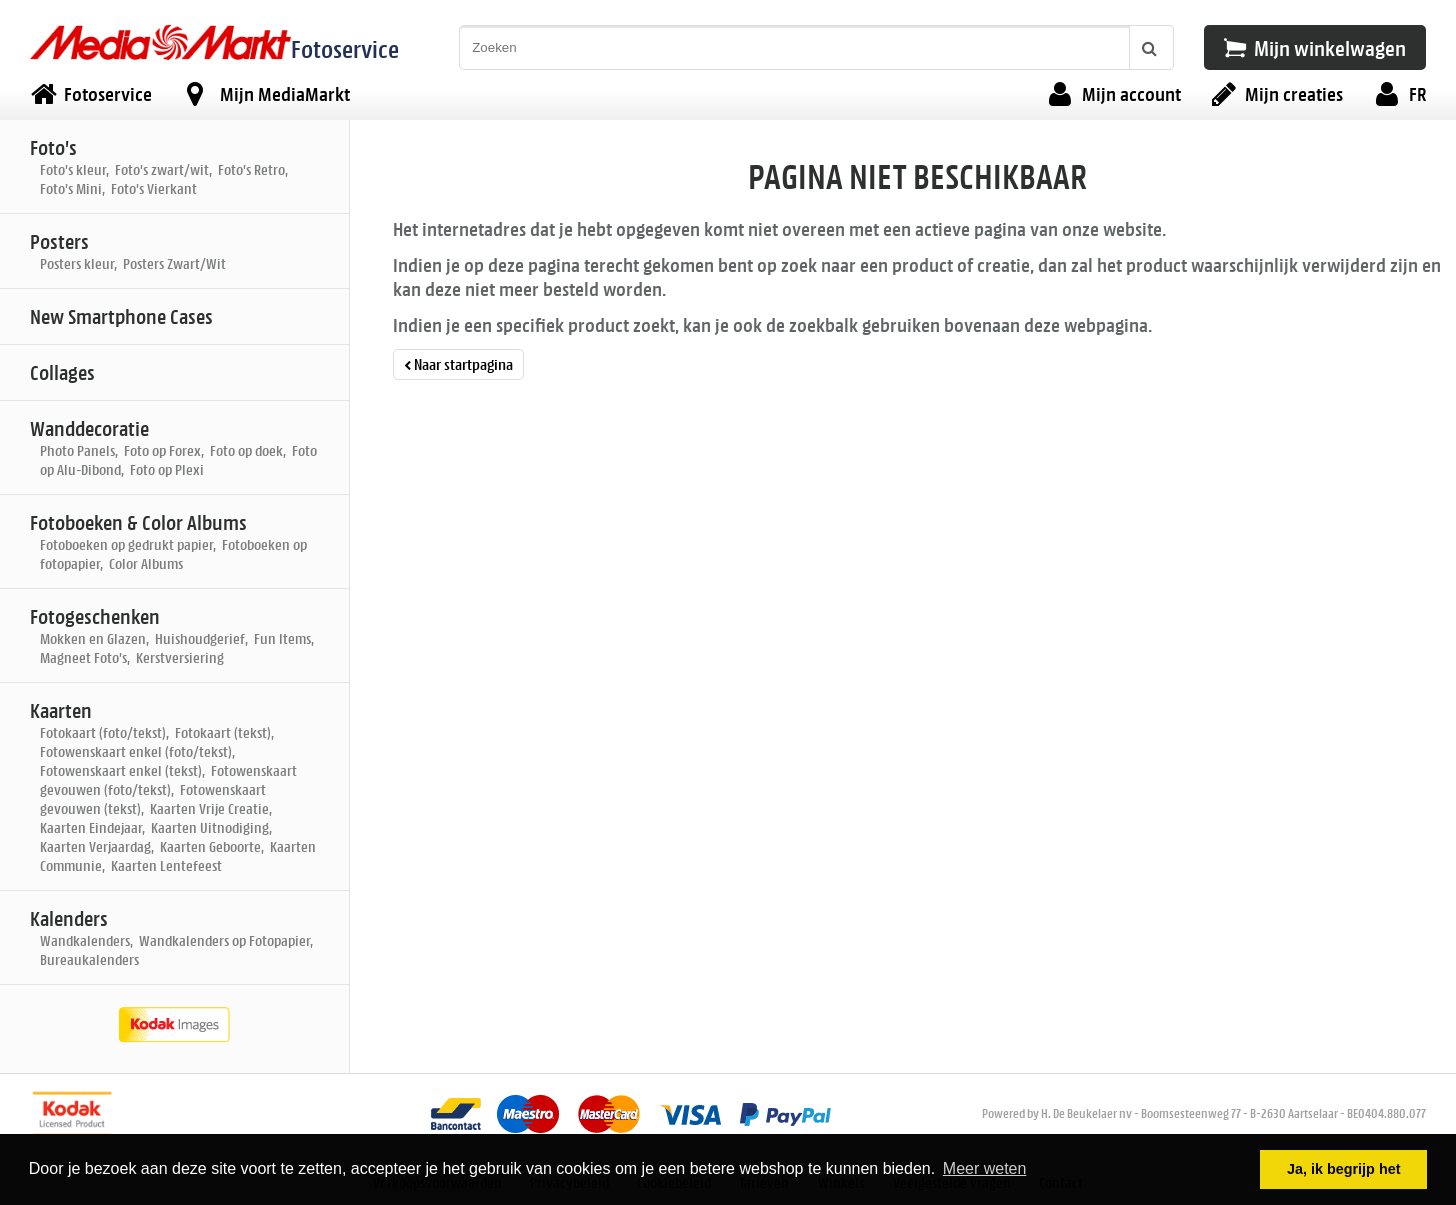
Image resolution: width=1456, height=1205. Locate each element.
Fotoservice (345, 48)
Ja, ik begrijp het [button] (1344, 1169)
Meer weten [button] (985, 1168)
